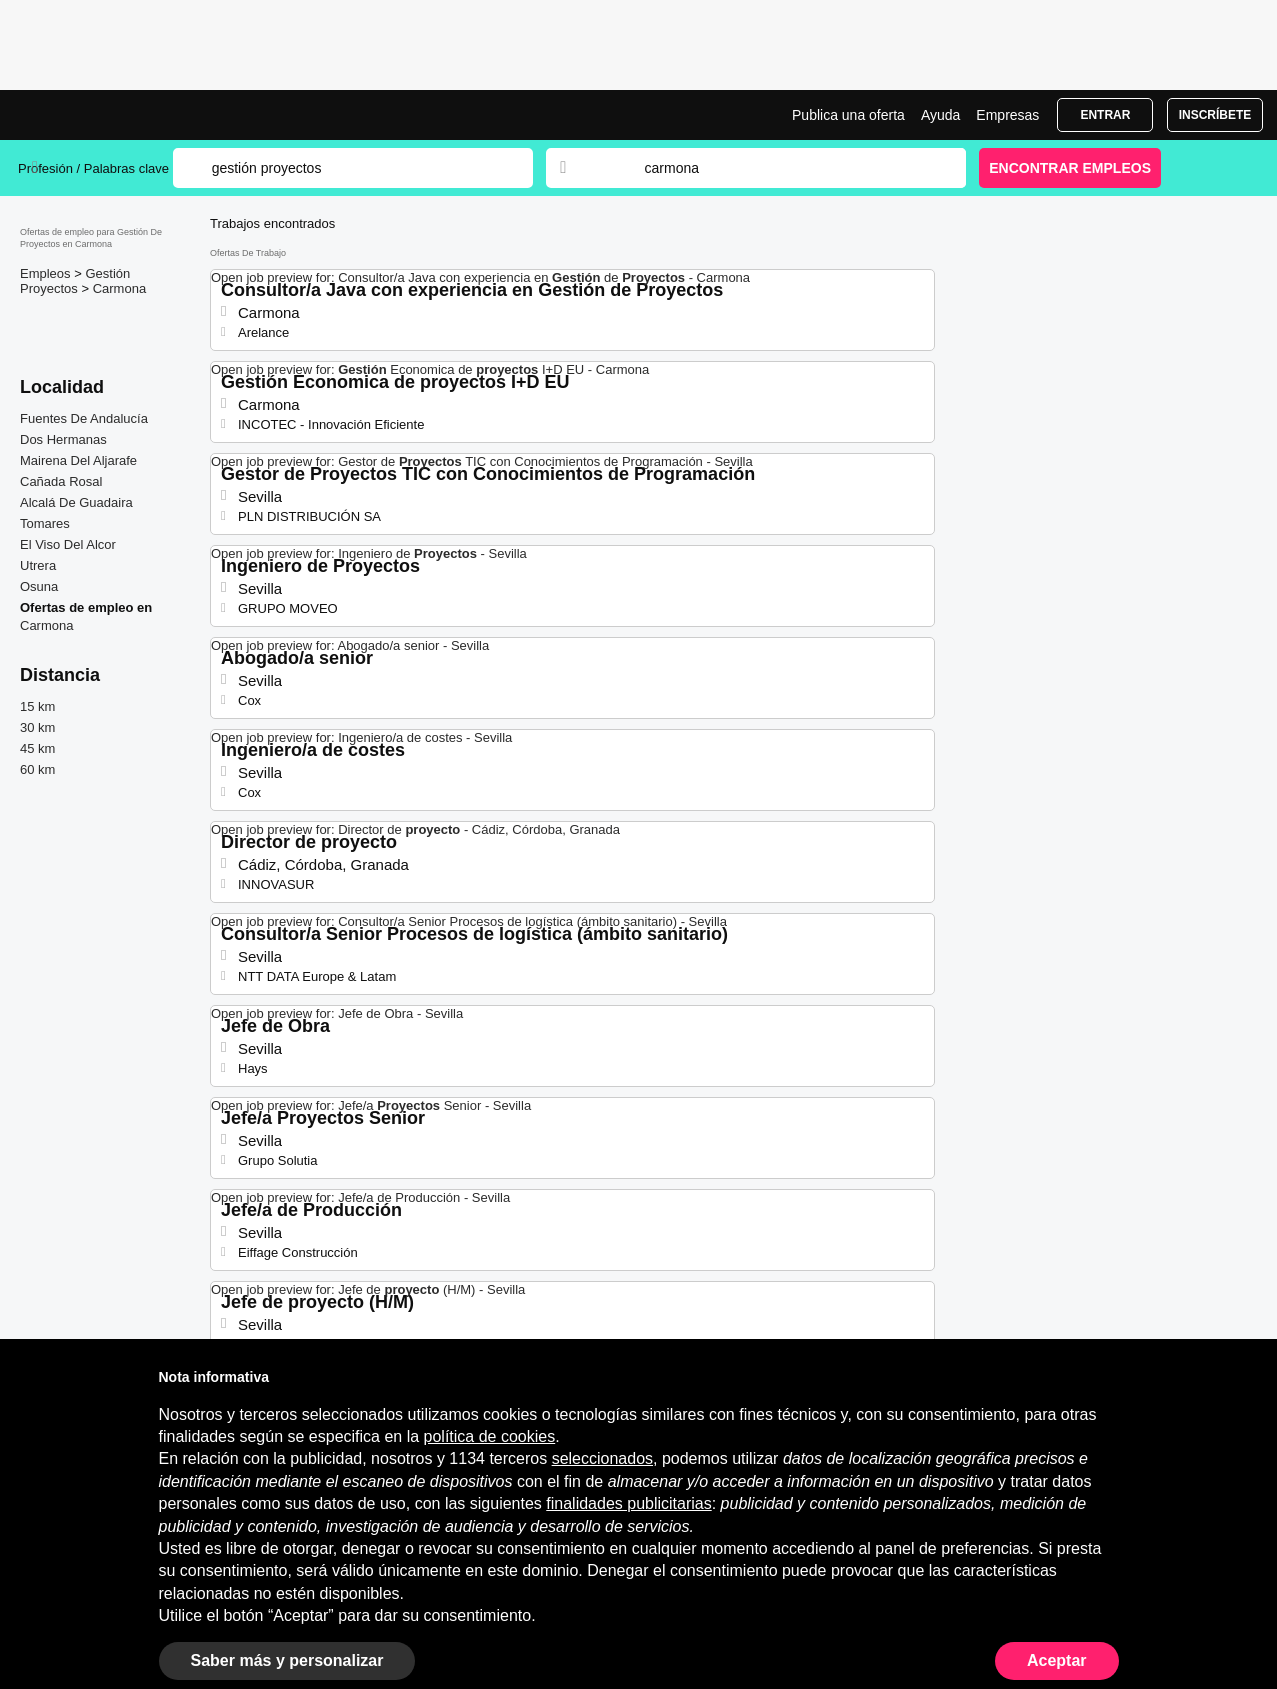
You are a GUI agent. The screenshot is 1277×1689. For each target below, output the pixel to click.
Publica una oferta (848, 115)
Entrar (1105, 115)
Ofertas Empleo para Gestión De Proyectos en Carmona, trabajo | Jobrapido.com (93, 115)
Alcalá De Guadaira (76, 502)
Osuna (39, 586)
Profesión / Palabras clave (93, 168)
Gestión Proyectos (75, 281)
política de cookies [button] (490, 1436)
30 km (37, 727)
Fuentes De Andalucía (84, 418)
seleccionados (602, 1458)
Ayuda (940, 115)
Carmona (119, 288)
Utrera (38, 565)
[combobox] (786, 168)
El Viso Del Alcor (68, 544)
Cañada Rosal (61, 481)
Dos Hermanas (63, 439)
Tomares (45, 523)
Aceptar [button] (1057, 1660)
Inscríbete (1215, 115)
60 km (37, 769)
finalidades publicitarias (628, 1503)
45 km (37, 748)
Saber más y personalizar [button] (287, 1660)
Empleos (47, 273)
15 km (37, 706)
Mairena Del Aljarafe (78, 460)
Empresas (1007, 115)
